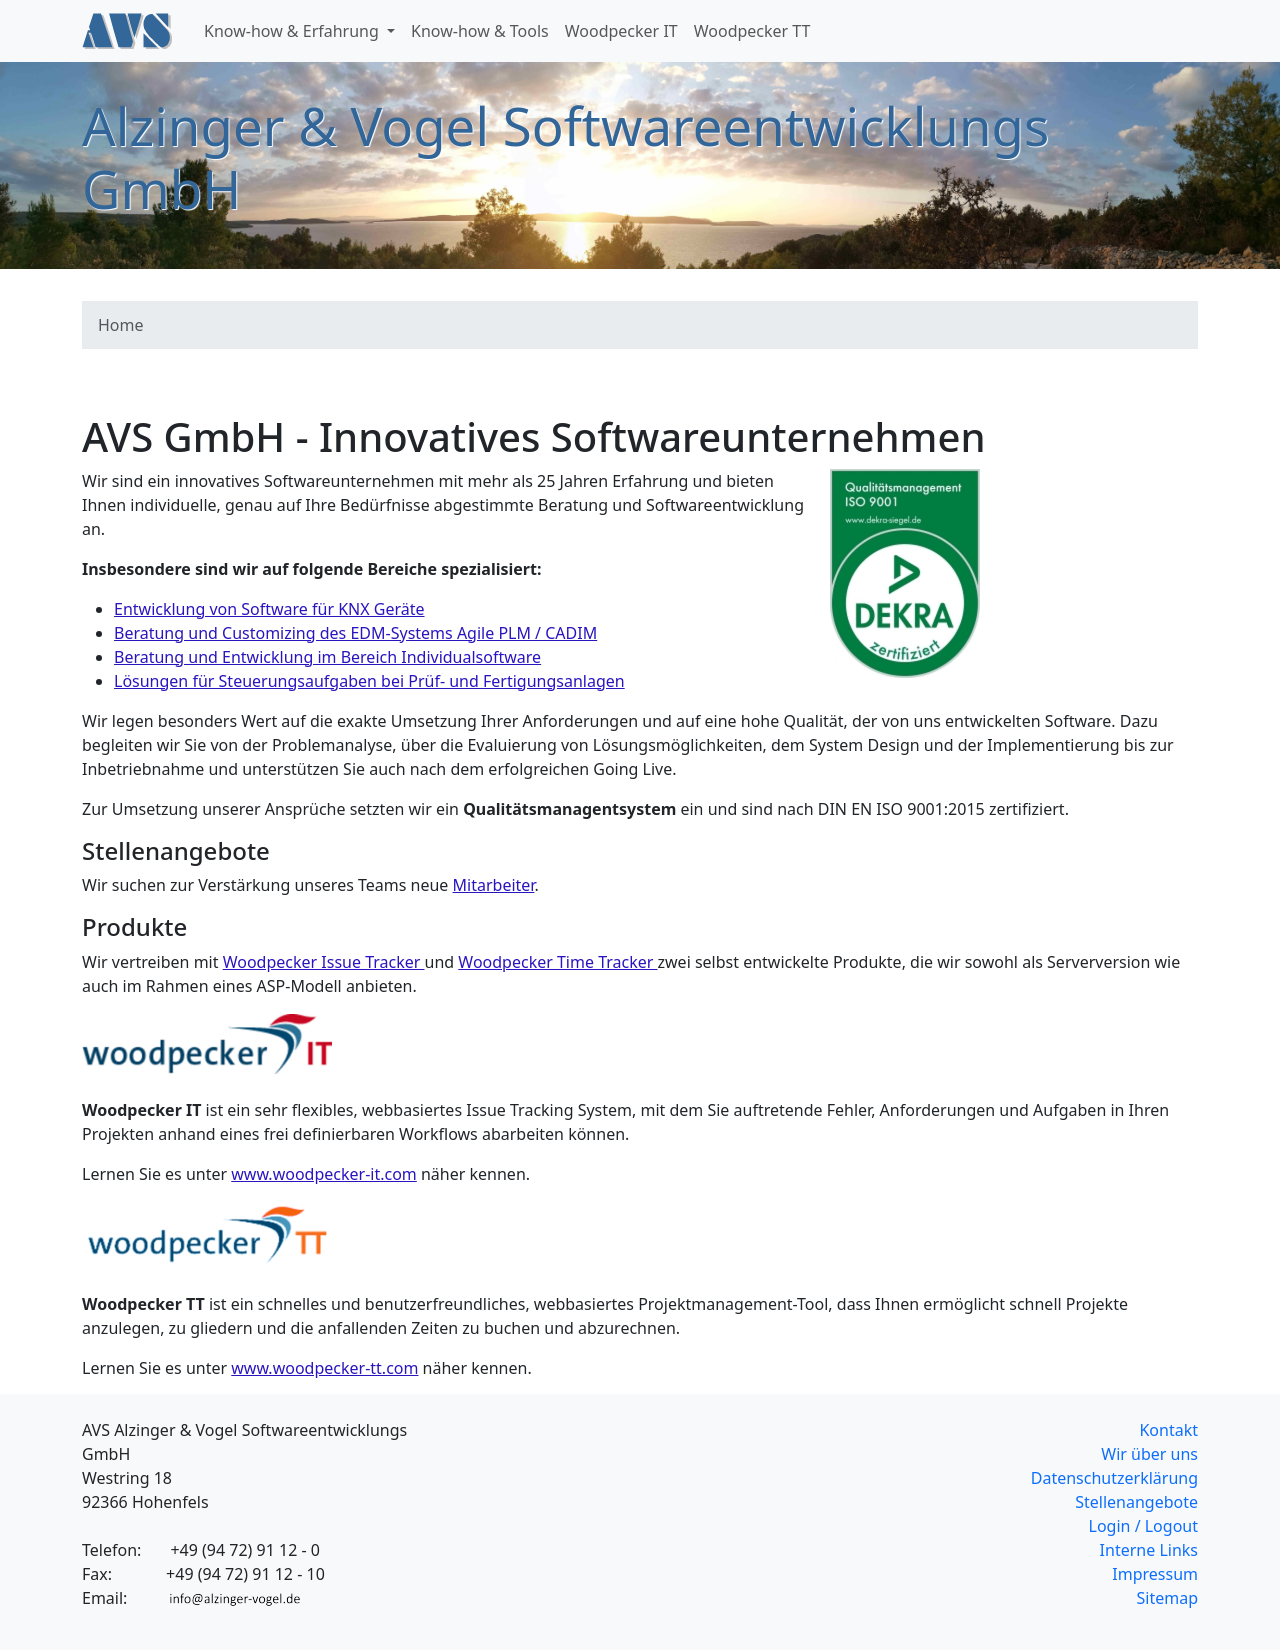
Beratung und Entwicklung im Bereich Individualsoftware (327, 657)
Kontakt (1168, 1430)
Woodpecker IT (621, 31)
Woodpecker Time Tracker (557, 962)
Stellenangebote (1136, 1502)
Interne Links (1149, 1550)
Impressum (1155, 1574)
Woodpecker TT (752, 31)
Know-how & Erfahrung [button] (293, 31)
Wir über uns (1149, 1454)
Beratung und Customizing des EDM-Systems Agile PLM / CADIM (355, 633)
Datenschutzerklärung (1114, 1478)
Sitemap (1168, 1598)
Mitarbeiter (494, 885)
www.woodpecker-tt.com (324, 1368)
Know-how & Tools (480, 31)
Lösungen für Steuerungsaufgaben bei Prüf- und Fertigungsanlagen (369, 681)
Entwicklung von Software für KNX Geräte (269, 609)
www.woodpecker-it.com (324, 1174)
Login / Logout (1143, 1526)
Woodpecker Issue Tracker (324, 962)
